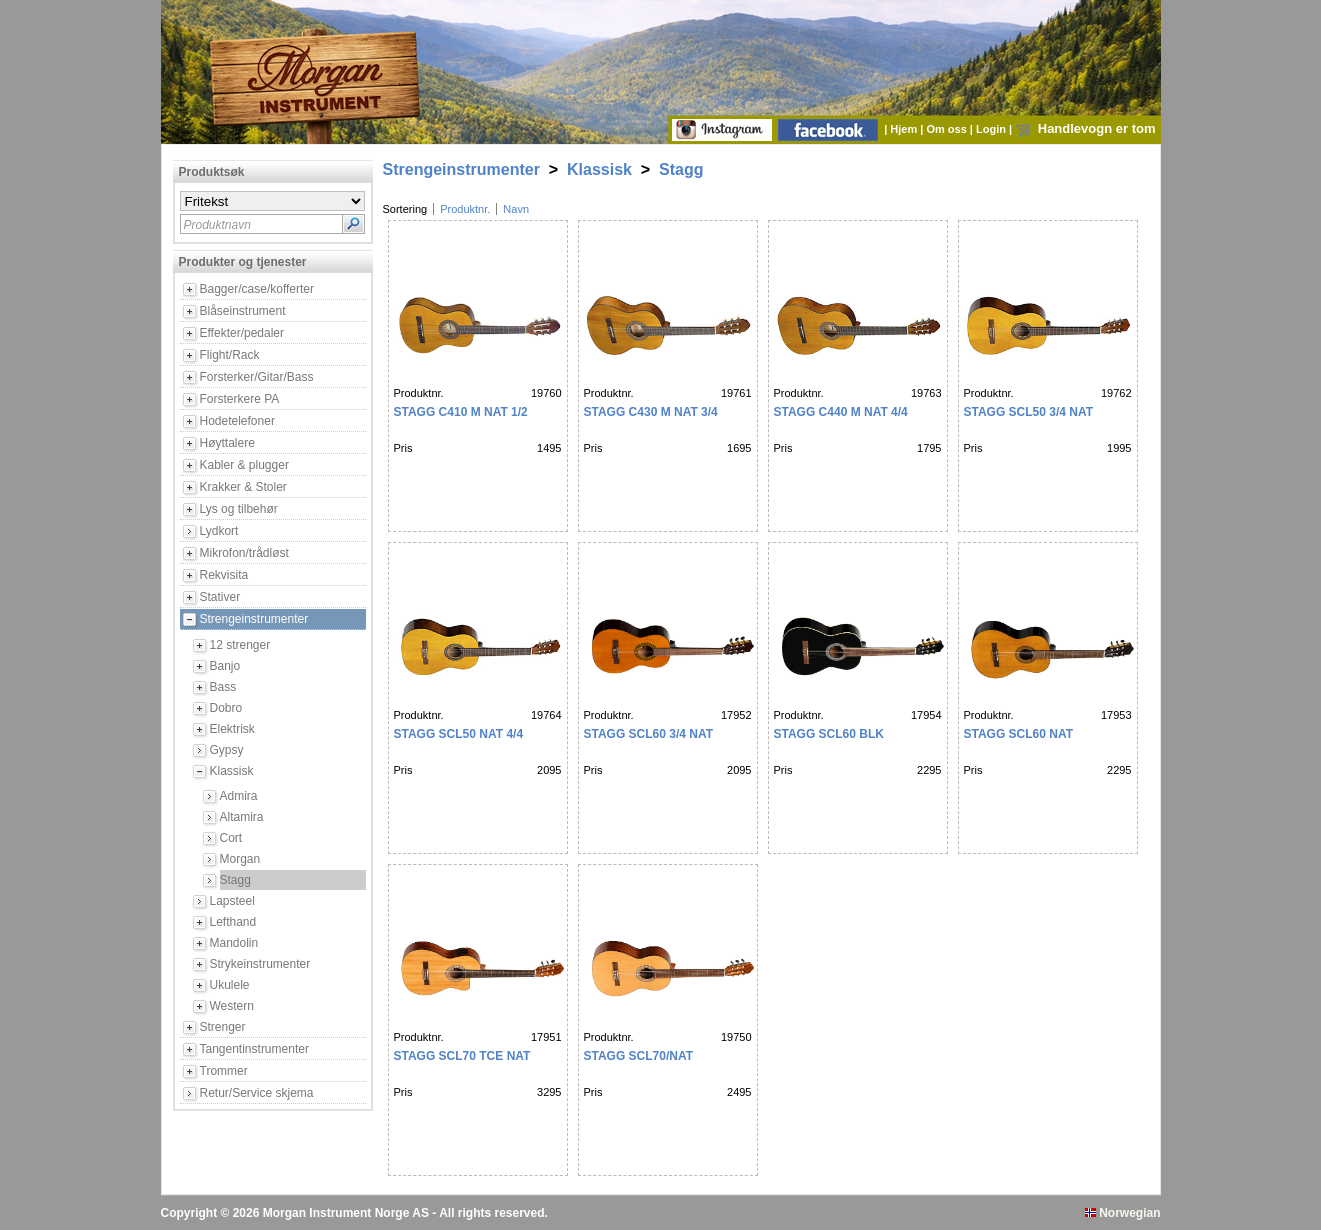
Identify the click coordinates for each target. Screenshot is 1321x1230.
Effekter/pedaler (242, 333)
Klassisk (232, 771)
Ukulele (230, 985)
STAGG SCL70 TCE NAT (462, 1056)
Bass (223, 687)
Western (232, 1006)
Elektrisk (232, 729)
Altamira (242, 817)
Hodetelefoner (237, 421)
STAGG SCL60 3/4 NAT (649, 734)
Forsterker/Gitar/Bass (257, 377)
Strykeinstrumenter (260, 964)
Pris (403, 448)
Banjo (225, 666)
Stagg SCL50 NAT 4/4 (459, 734)
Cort (231, 838)
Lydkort (219, 531)
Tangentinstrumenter (254, 1049)
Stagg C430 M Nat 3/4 (651, 412)
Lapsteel (232, 901)
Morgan (240, 859)
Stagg (235, 880)
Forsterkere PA (240, 399)
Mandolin (234, 943)
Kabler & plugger (244, 465)
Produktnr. (465, 209)
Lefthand (233, 922)
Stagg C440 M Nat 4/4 (841, 412)
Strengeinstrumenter (254, 619)
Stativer (220, 597)
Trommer (224, 1071)
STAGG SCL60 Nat (1019, 734)
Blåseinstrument (243, 311)
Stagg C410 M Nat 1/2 (461, 412)
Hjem (905, 129)
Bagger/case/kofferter (257, 289)
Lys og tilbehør (239, 509)
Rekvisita (224, 575)
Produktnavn (217, 225)
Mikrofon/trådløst (244, 553)
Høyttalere (227, 443)
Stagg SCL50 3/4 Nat (1029, 412)
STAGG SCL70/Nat (639, 1056)
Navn (516, 209)
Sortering (405, 209)
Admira (239, 796)
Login (992, 129)
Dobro (226, 708)
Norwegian (1123, 1213)
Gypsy (227, 750)
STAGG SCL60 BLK (829, 734)
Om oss (947, 129)
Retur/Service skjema (257, 1093)
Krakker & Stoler (243, 487)
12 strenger (240, 645)
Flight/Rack (230, 355)
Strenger (223, 1027)
